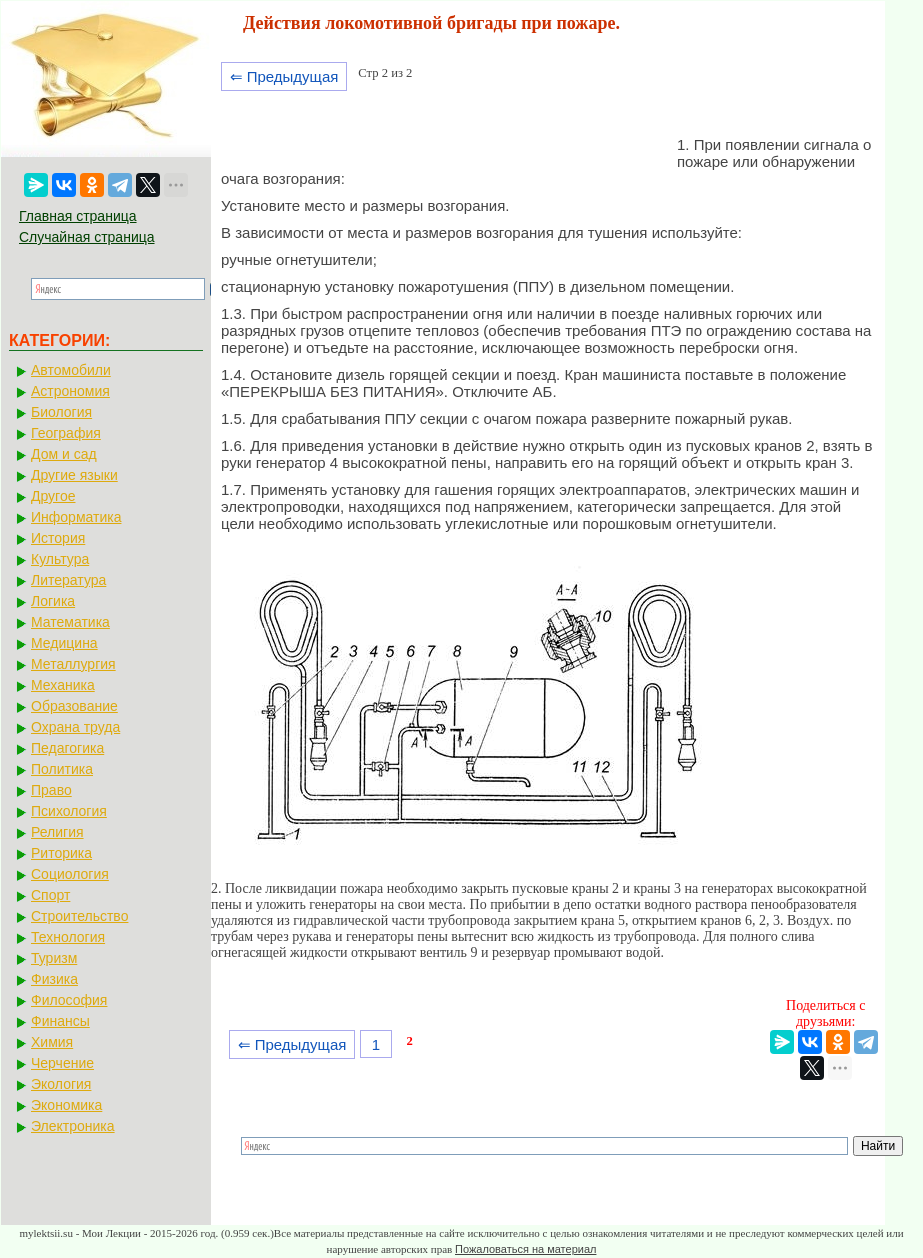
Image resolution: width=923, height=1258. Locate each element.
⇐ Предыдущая (284, 76)
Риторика (61, 853)
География (66, 433)
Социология (70, 874)
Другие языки (74, 475)
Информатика (76, 517)
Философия (69, 1000)
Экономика (66, 1105)
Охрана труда (75, 727)
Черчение (62, 1063)
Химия (52, 1042)
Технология (68, 937)
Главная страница (78, 216)
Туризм (54, 958)
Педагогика (67, 748)
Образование (74, 706)
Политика (62, 769)
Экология (61, 1084)
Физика (54, 979)
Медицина (64, 643)
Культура (60, 559)
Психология (69, 811)
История (58, 538)
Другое (53, 496)
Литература (68, 580)
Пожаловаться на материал (525, 1249)
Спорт (50, 895)
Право (51, 790)
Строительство (79, 916)
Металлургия (73, 664)
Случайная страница (87, 237)
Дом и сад (64, 454)
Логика (53, 601)
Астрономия (70, 391)
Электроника (73, 1126)
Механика (63, 685)
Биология (61, 412)
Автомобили (71, 370)
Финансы (60, 1021)
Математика (70, 622)
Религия (57, 832)
